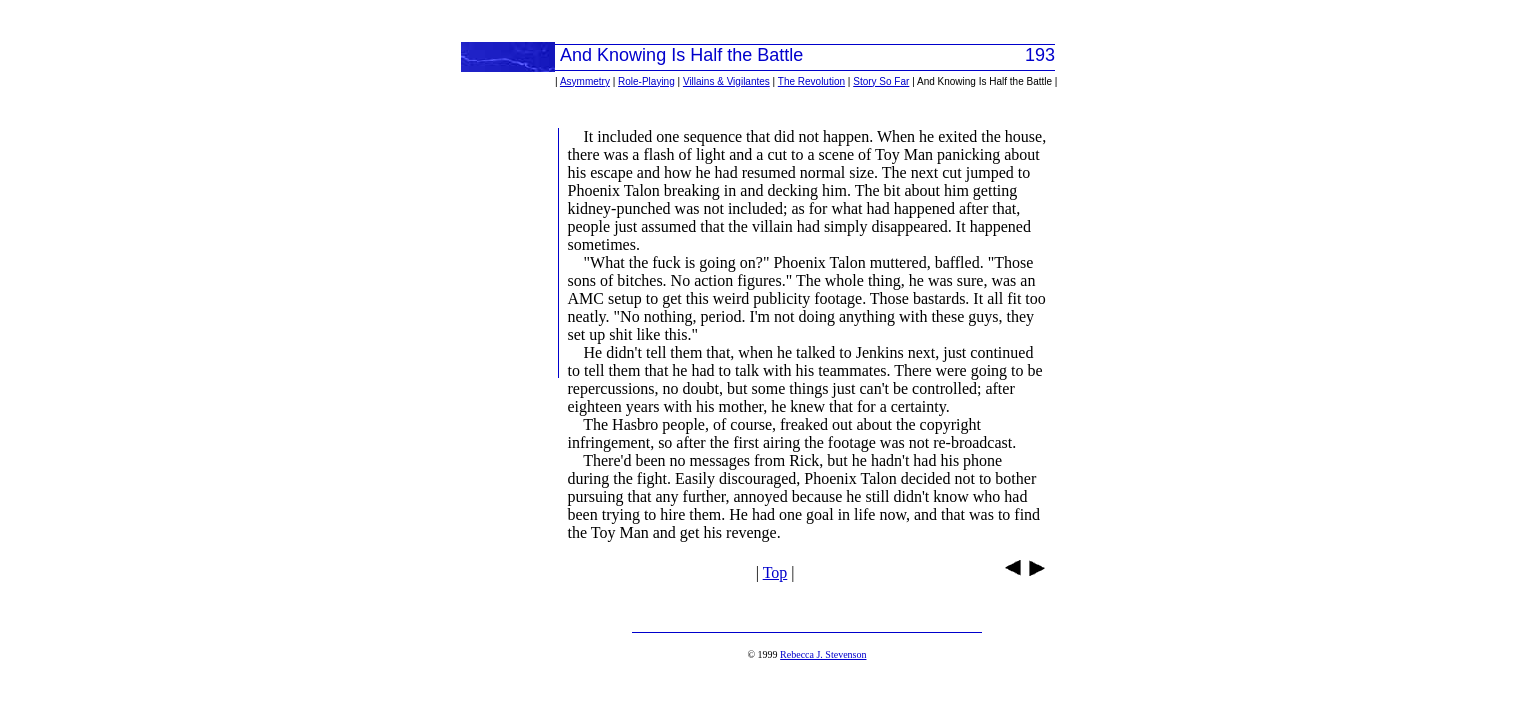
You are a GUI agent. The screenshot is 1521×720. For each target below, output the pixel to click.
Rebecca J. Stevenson (823, 654)
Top (775, 572)
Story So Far (881, 81)
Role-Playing (646, 81)
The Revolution (811, 81)
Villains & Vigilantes (726, 81)
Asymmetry (585, 81)
